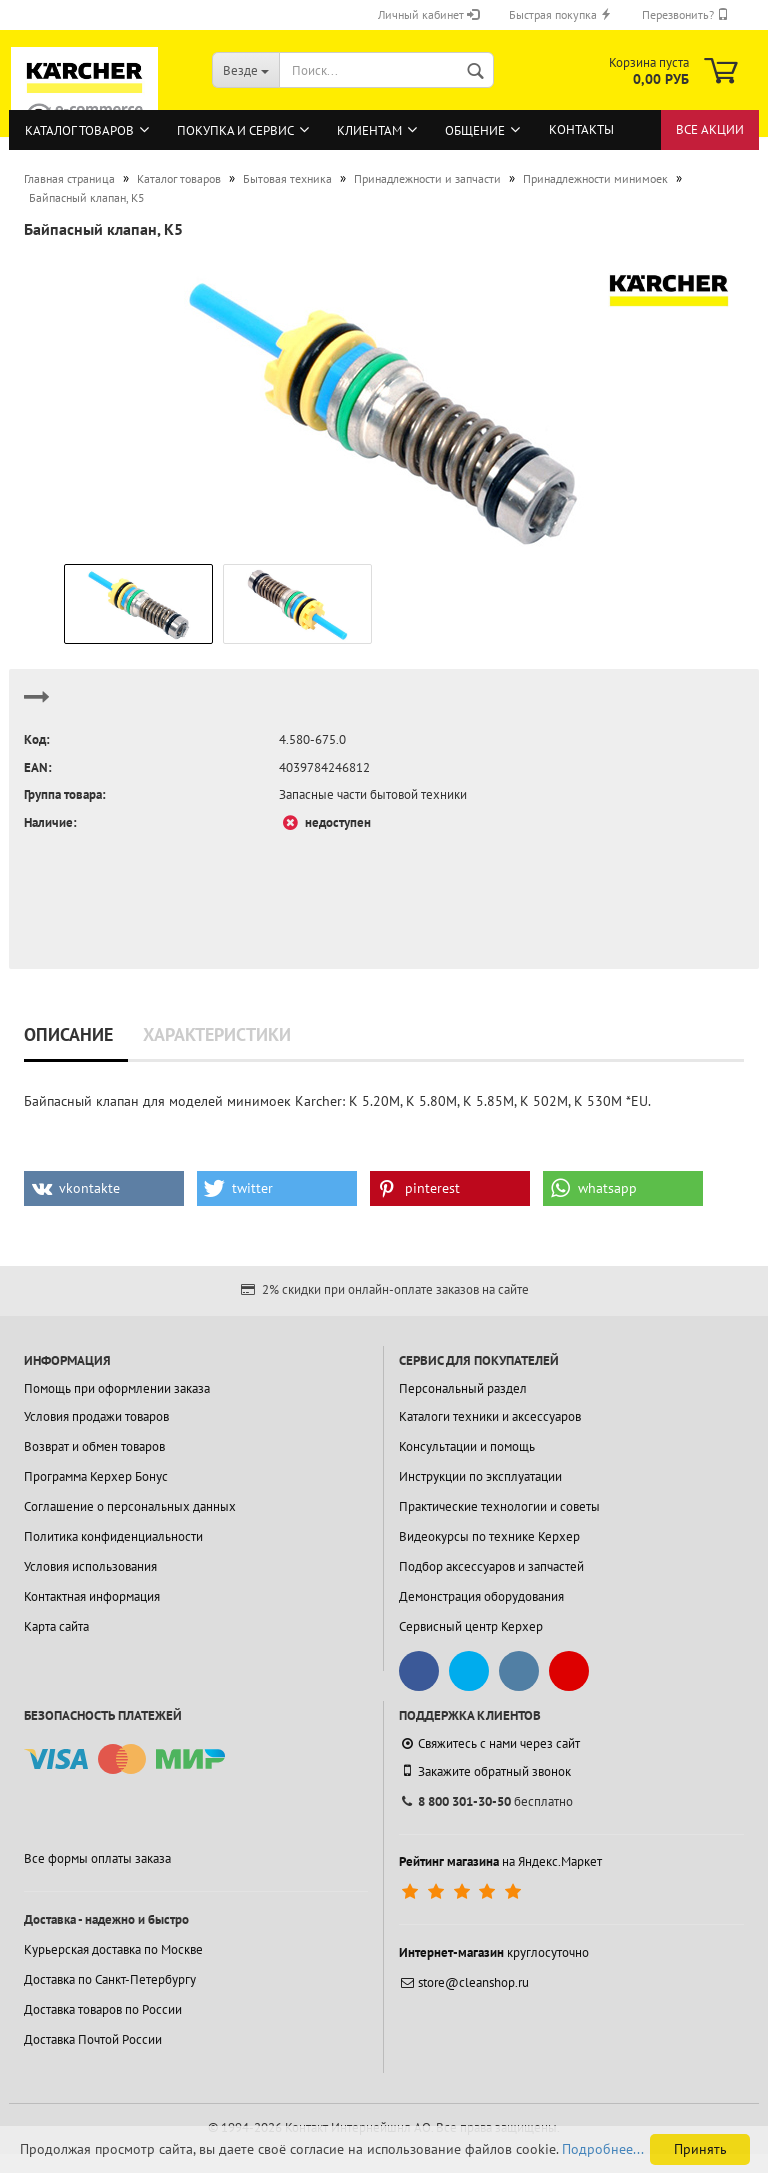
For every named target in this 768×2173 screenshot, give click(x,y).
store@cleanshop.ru (464, 1982)
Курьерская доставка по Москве (113, 1949)
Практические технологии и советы (499, 1506)
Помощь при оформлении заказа (117, 1388)
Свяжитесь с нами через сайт (489, 1743)
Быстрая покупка (560, 14)
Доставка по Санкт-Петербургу (110, 1979)
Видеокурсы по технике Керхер (489, 1536)
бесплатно (486, 1801)
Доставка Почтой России (93, 2039)
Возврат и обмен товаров (94, 1446)
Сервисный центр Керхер (471, 1626)
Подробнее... (603, 2149)
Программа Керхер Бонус (96, 1476)
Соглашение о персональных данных (130, 1506)
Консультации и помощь (467, 1446)
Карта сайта (56, 1626)
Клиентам (369, 130)
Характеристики (217, 1034)
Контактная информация (92, 1596)
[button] (104, 1188)
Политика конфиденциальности (113, 1536)
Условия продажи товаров (96, 1416)
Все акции (710, 129)
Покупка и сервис (235, 130)
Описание (68, 1034)
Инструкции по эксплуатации (480, 1476)
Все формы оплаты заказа (97, 1858)
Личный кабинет (428, 14)
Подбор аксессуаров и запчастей (491, 1566)
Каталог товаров (79, 130)
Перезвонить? (685, 14)
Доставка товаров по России (103, 2009)
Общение (475, 130)
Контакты (581, 129)
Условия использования (90, 1566)
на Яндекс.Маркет (500, 1861)
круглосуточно (494, 1952)
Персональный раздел (463, 1388)
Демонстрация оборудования (481, 1596)
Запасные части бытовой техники (373, 794)
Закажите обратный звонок (485, 1771)
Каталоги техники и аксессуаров (490, 1416)
